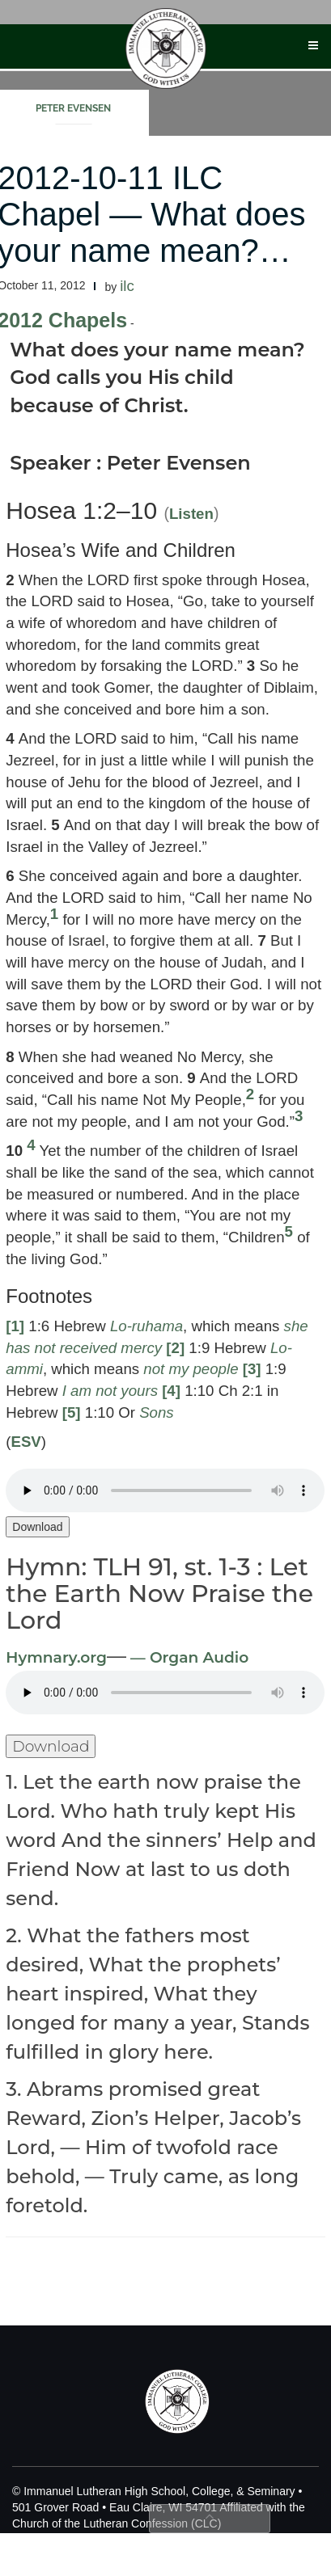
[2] (175, 1347)
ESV (25, 1441)
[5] (71, 1412)
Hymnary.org (56, 1657)
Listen (191, 513)
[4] (171, 1390)
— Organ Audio (187, 1657)
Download (37, 1526)
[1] (15, 1326)
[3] (252, 1368)
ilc (127, 285)
